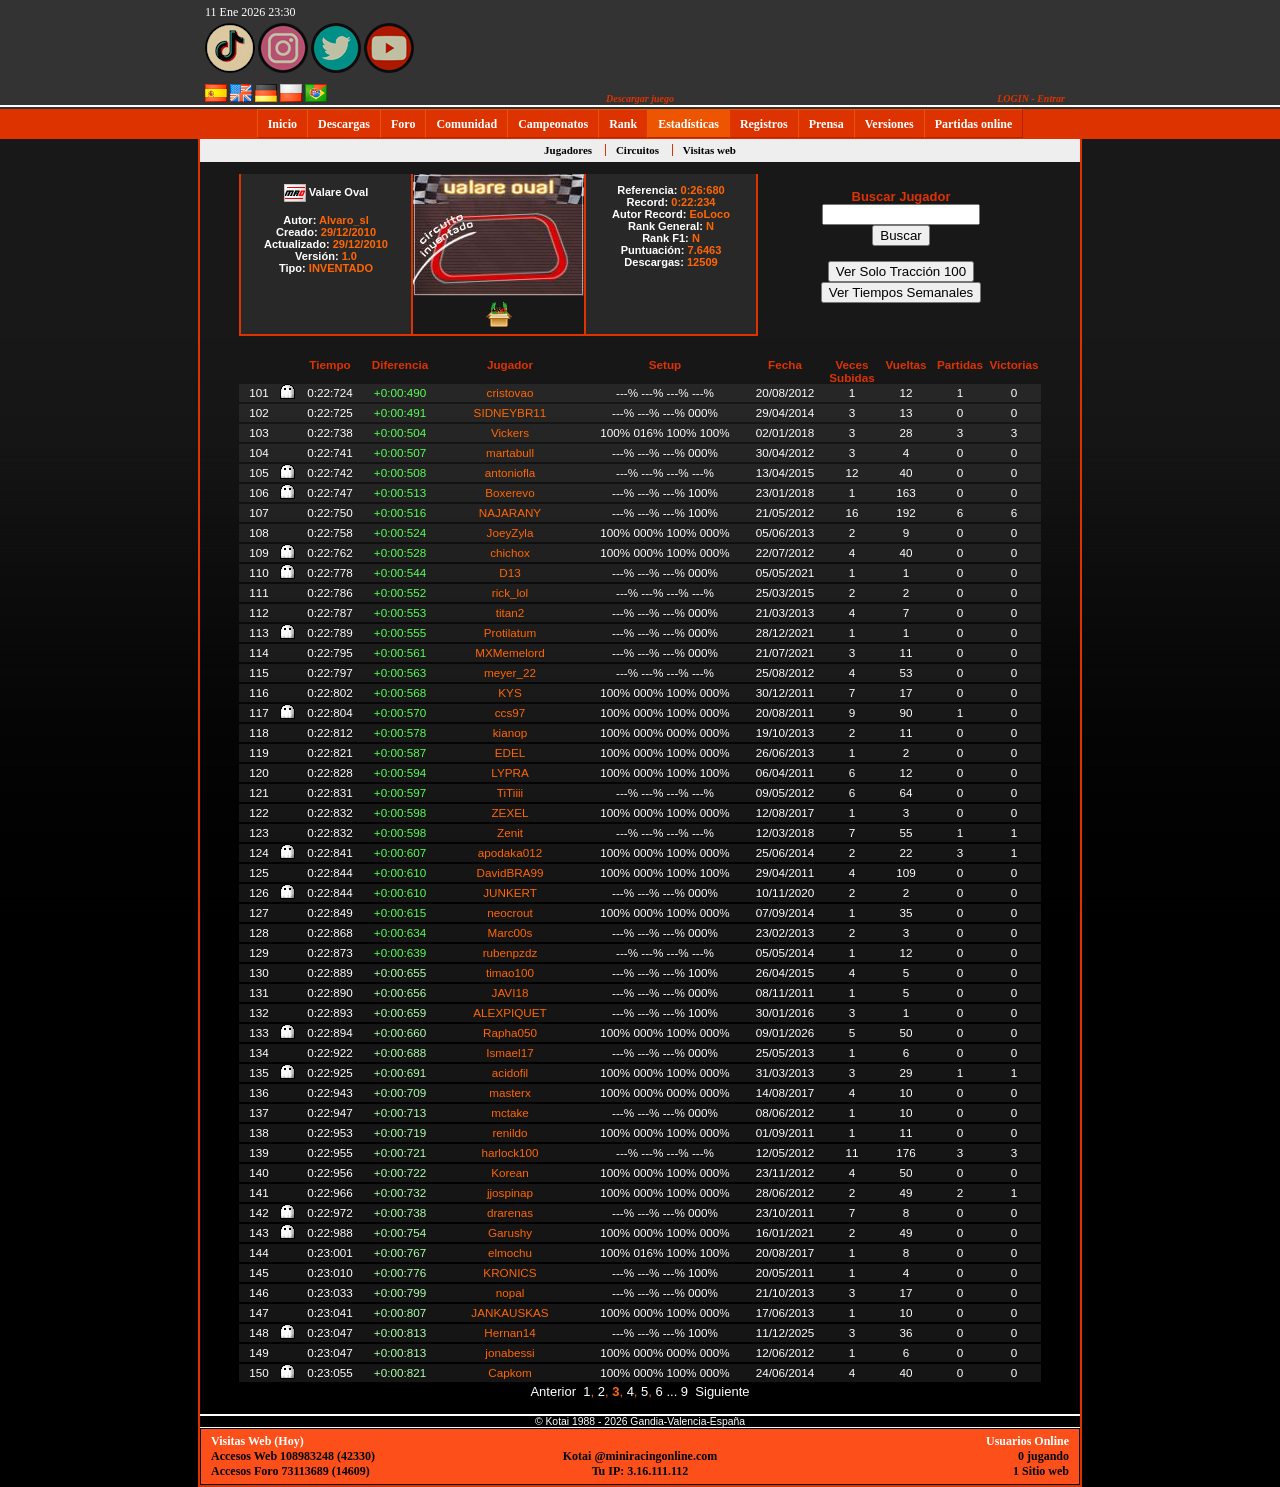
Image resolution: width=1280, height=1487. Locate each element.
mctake (510, 1112)
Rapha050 (510, 1032)
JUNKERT (510, 892)
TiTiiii (510, 792)
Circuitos (637, 150)
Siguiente (722, 1391)
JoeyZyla (510, 532)
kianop (510, 732)
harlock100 (509, 1152)
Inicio (282, 124)
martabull (510, 452)
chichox (510, 552)
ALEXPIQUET (509, 1012)
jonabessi (509, 1352)
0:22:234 (693, 202)
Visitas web (709, 150)
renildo (509, 1132)
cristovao (510, 392)
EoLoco (709, 214)
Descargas (344, 124)
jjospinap (510, 1192)
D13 (509, 572)
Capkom (510, 1372)
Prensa (826, 124)
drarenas (510, 1212)
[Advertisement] (1145, 441)
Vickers (510, 432)
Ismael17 (509, 1052)
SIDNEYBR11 (510, 412)
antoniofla (510, 472)
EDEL (510, 752)
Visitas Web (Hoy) (257, 1441)
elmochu (510, 1252)
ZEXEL (509, 812)
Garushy (510, 1232)
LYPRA (509, 772)
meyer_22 (510, 672)
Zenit (510, 832)
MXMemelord (510, 652)
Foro (403, 124)
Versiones (889, 124)
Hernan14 (509, 1332)
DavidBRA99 (510, 872)
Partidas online (974, 124)
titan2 (510, 612)
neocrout (509, 912)
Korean (510, 1172)
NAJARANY (510, 512)
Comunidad (466, 124)
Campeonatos (553, 124)
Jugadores (568, 150)
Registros (764, 124)
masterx (510, 1092)
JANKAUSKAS (509, 1312)
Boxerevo (509, 492)
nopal (510, 1292)
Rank (623, 124)
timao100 (510, 972)
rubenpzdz (510, 952)
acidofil (510, 1072)
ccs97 (510, 712)
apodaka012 (510, 852)
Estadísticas (688, 124)
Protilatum (510, 632)
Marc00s (510, 932)
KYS (509, 692)
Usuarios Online (1027, 1441)
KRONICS (509, 1272)
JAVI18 (510, 992)
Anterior (553, 1391)
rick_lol (510, 592)
